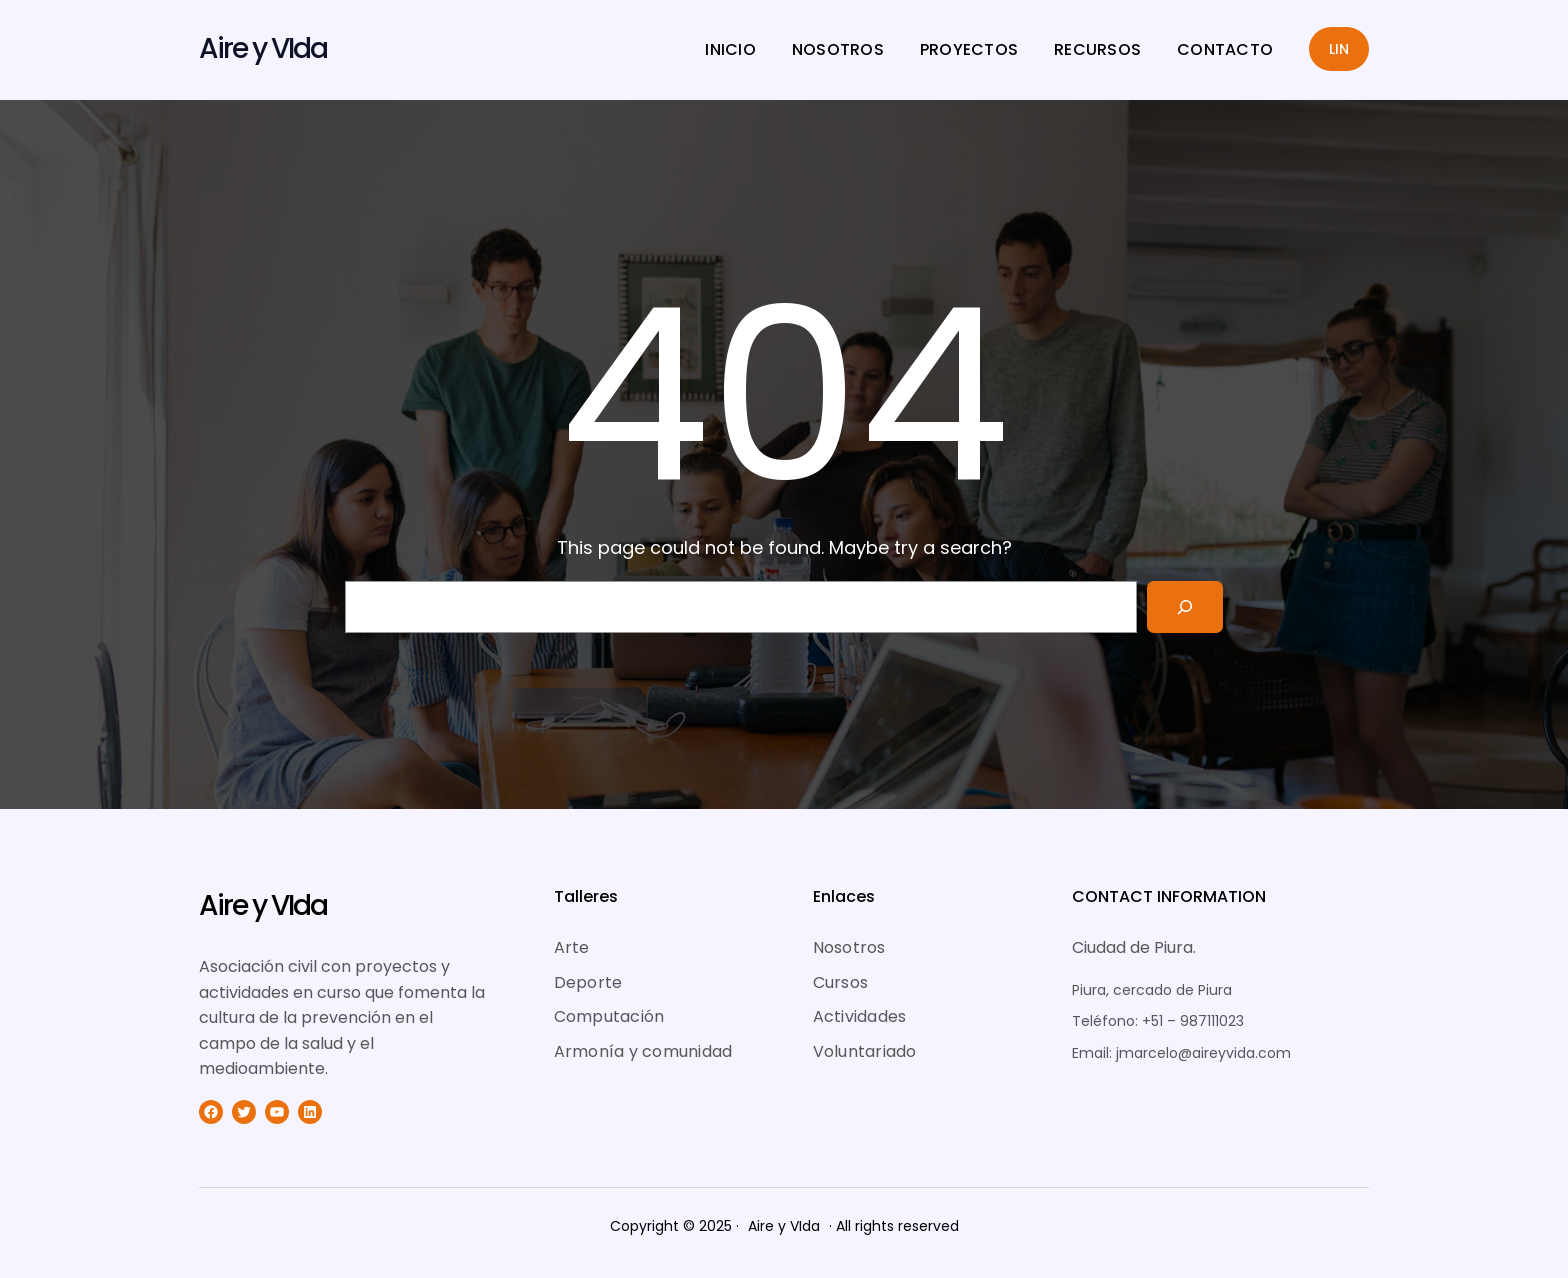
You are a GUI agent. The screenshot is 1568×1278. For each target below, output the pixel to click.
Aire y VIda (263, 48)
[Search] (1185, 607)
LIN (1339, 49)
